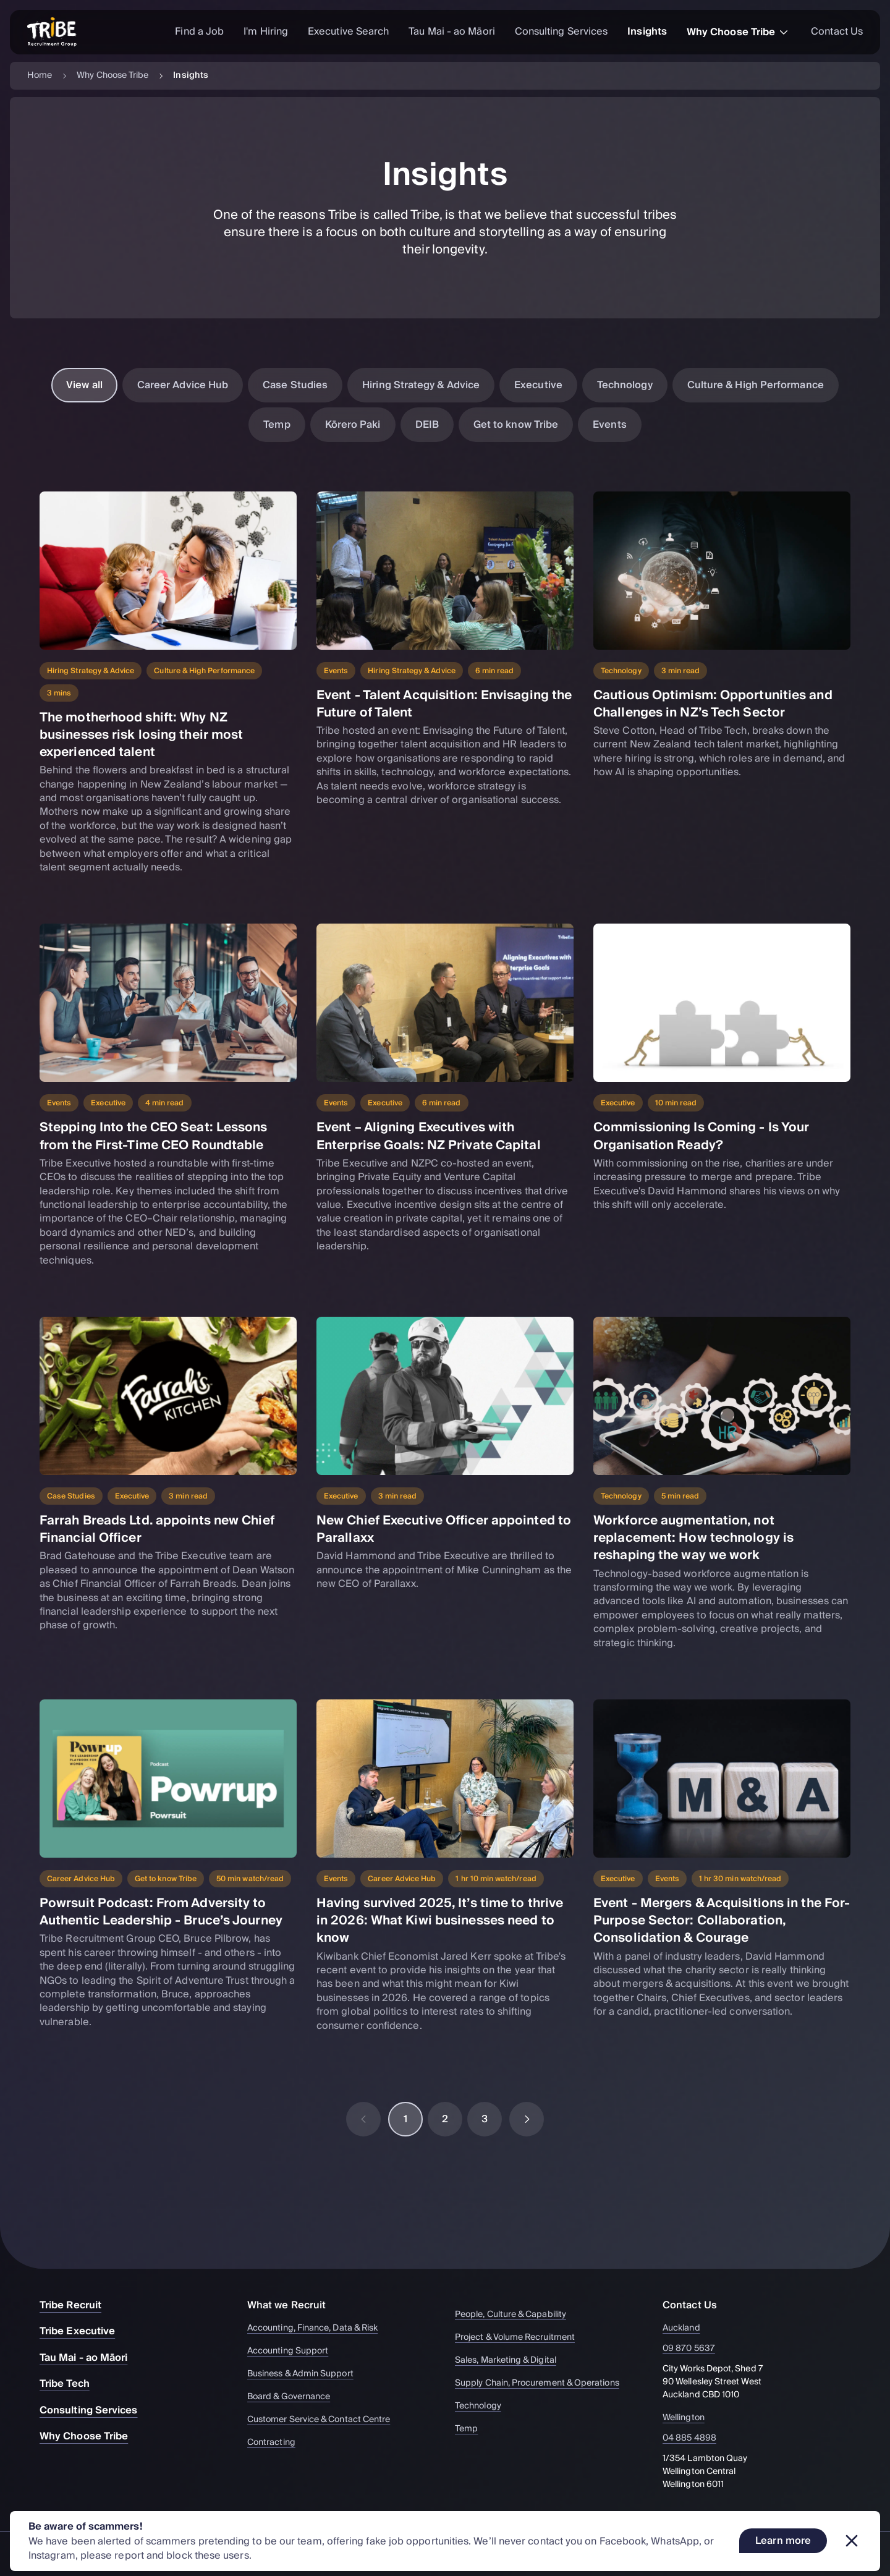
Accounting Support (293, 2351)
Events (609, 424)
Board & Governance (294, 2397)
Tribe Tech (71, 2384)
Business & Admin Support (306, 2374)
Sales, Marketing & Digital (511, 2360)
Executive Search (348, 31)
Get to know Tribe (515, 424)
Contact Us (837, 31)
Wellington (691, 2418)
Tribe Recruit (77, 2305)
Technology (625, 385)
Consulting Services (561, 31)
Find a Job (199, 31)
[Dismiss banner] (852, 2541)
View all (84, 385)
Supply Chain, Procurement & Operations (543, 2383)
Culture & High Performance (755, 385)
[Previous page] (363, 2119)
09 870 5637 (696, 2348)
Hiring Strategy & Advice (421, 385)
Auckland (688, 2328)
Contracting (277, 2442)
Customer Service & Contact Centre (324, 2419)
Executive (538, 385)
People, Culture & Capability (516, 2314)
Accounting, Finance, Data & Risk (318, 2328)
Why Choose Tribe (739, 32)
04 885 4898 (697, 2438)
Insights (647, 31)
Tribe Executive (83, 2331)
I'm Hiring (266, 31)
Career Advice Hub (182, 385)
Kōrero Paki (353, 424)
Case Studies (295, 385)
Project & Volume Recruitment (521, 2337)
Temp (276, 424)
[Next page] (526, 2119)
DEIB (427, 424)
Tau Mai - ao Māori (451, 31)
